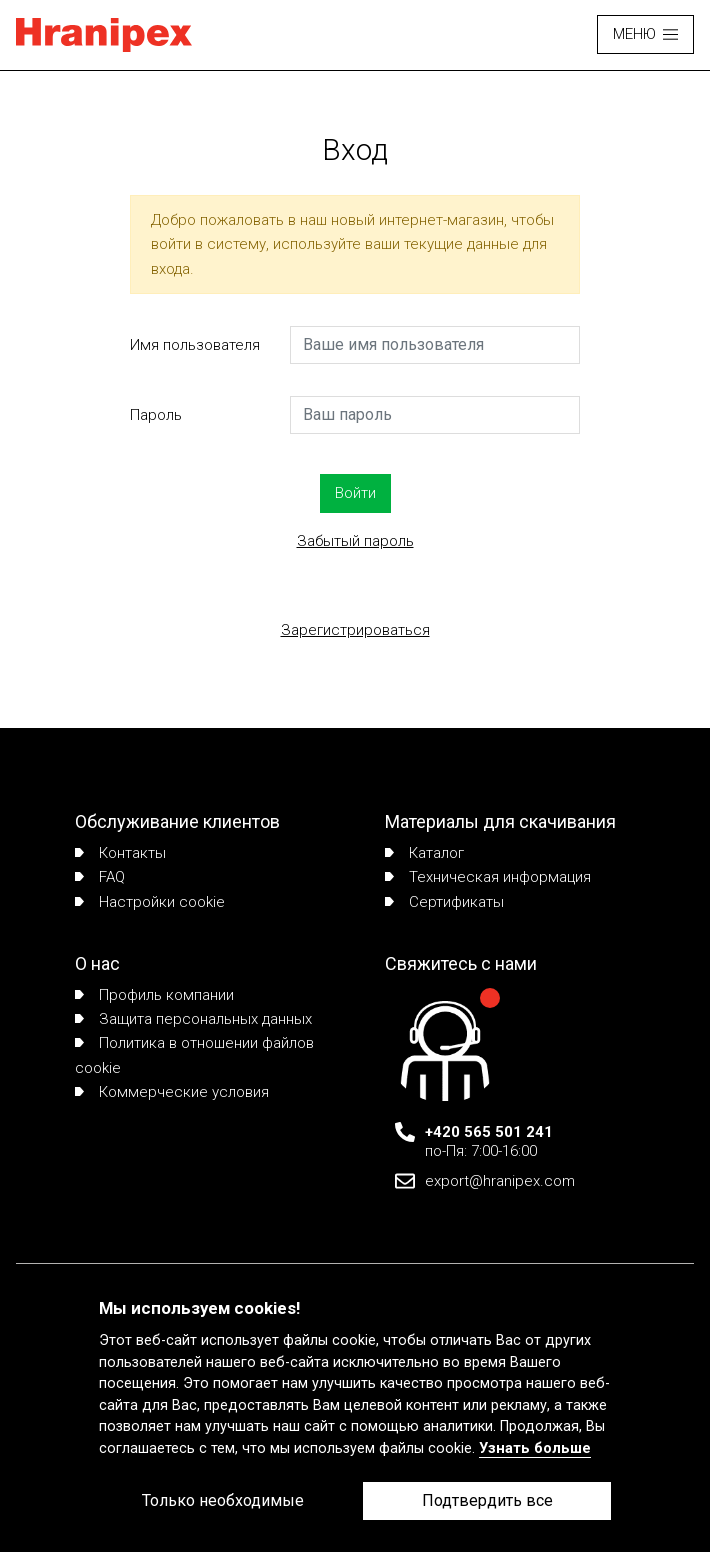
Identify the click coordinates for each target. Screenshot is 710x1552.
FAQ (100, 877)
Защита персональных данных (193, 1019)
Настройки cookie (150, 902)
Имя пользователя (195, 345)
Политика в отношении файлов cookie (194, 1055)
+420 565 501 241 (489, 1132)
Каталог (424, 853)
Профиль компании (154, 995)
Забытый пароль (355, 541)
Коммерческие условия (172, 1092)
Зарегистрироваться (355, 630)
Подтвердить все (487, 1500)
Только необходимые (223, 1500)
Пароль (156, 415)
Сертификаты (444, 902)
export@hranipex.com (500, 1181)
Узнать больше (535, 1448)
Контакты (120, 853)
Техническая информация (488, 877)
